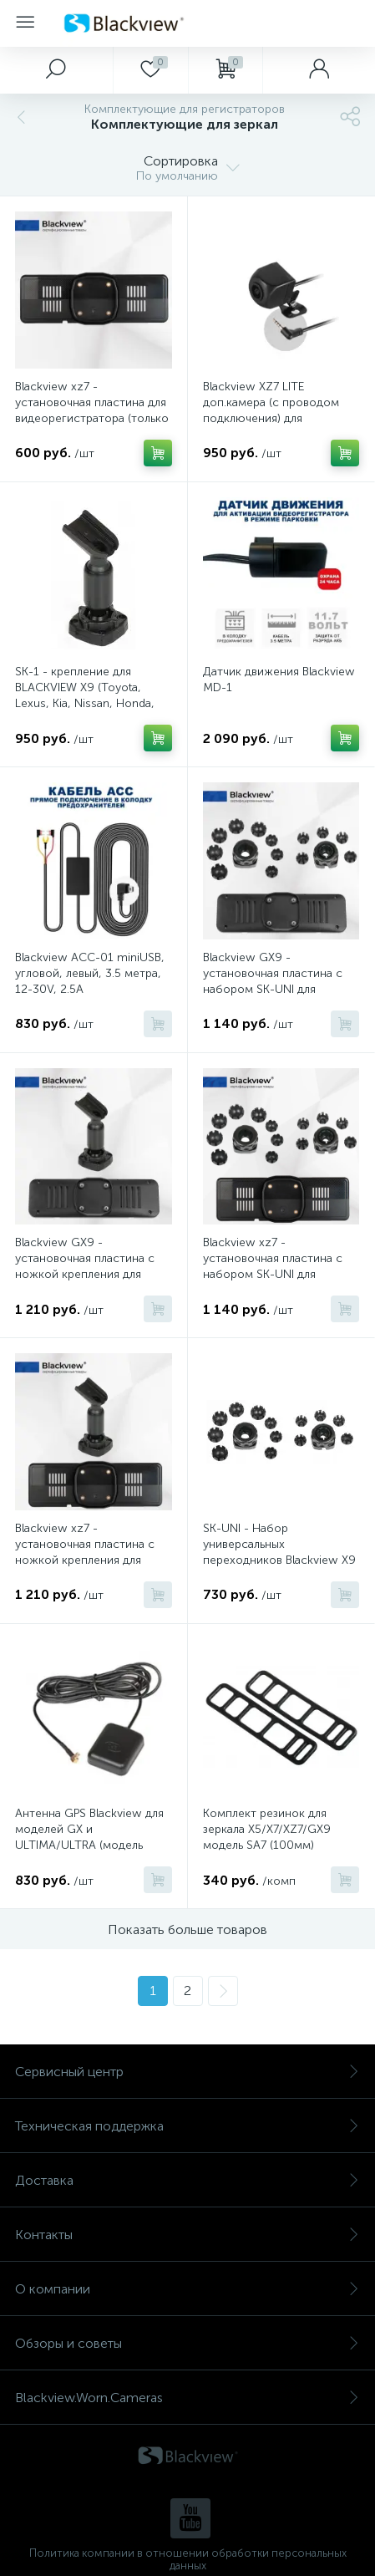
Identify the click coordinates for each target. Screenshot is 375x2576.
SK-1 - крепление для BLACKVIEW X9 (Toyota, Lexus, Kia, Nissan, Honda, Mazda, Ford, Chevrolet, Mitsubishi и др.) (85, 703)
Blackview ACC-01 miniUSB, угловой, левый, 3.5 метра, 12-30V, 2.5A (90, 973)
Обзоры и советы (187, 2343)
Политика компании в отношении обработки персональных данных (188, 2559)
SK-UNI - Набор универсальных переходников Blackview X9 (279, 1544)
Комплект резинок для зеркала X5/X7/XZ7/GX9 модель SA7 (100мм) (267, 1829)
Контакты (187, 2235)
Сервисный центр (187, 2072)
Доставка (187, 2180)
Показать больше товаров (187, 1929)
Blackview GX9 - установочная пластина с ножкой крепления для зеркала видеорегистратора (92, 1266)
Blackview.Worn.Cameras (187, 2397)
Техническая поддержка (187, 2126)
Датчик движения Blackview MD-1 (279, 679)
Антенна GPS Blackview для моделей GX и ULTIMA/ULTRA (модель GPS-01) (89, 1837)
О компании (187, 2289)
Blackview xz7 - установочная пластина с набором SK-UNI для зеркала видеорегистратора (280, 1266)
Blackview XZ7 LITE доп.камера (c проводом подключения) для (271, 402)
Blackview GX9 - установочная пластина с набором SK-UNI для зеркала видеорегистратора (280, 981)
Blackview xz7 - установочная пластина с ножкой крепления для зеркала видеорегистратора (92, 1552)
